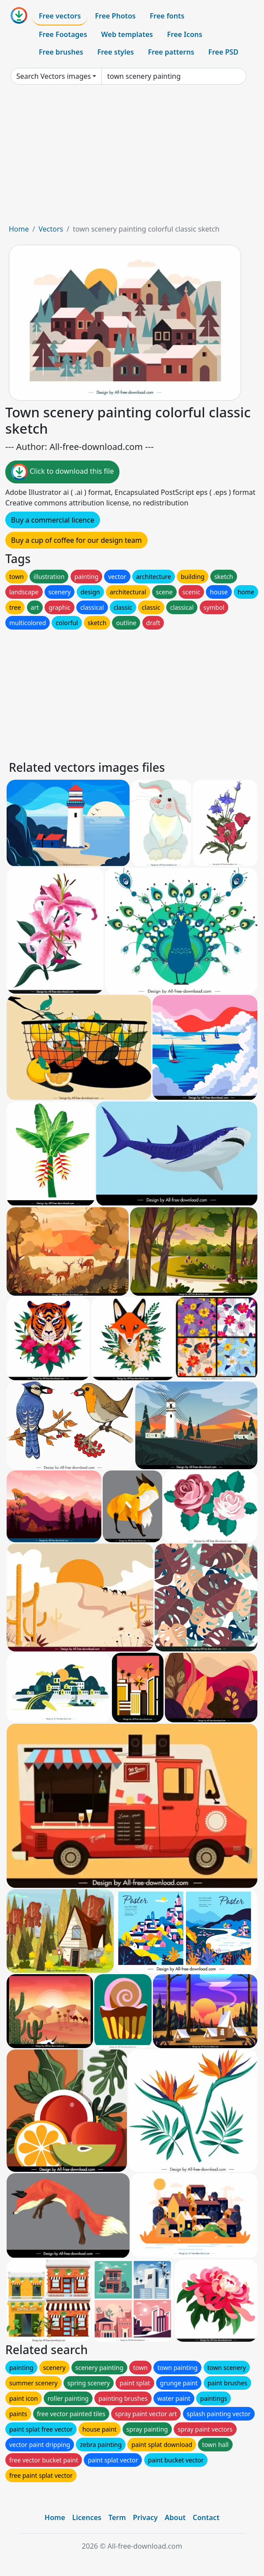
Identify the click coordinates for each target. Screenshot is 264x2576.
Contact (206, 2517)
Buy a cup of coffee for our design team (76, 540)
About (175, 2517)
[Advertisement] (132, 157)
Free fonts (167, 16)
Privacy (145, 2517)
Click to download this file (62, 472)
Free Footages (63, 34)
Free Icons (184, 34)
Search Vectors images (53, 76)
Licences (86, 2517)
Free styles (115, 52)
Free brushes (61, 52)
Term (117, 2517)
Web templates (127, 34)
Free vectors (60, 16)
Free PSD (223, 52)
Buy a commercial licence (52, 520)
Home (19, 229)
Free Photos (115, 16)
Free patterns (171, 52)
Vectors (50, 229)
